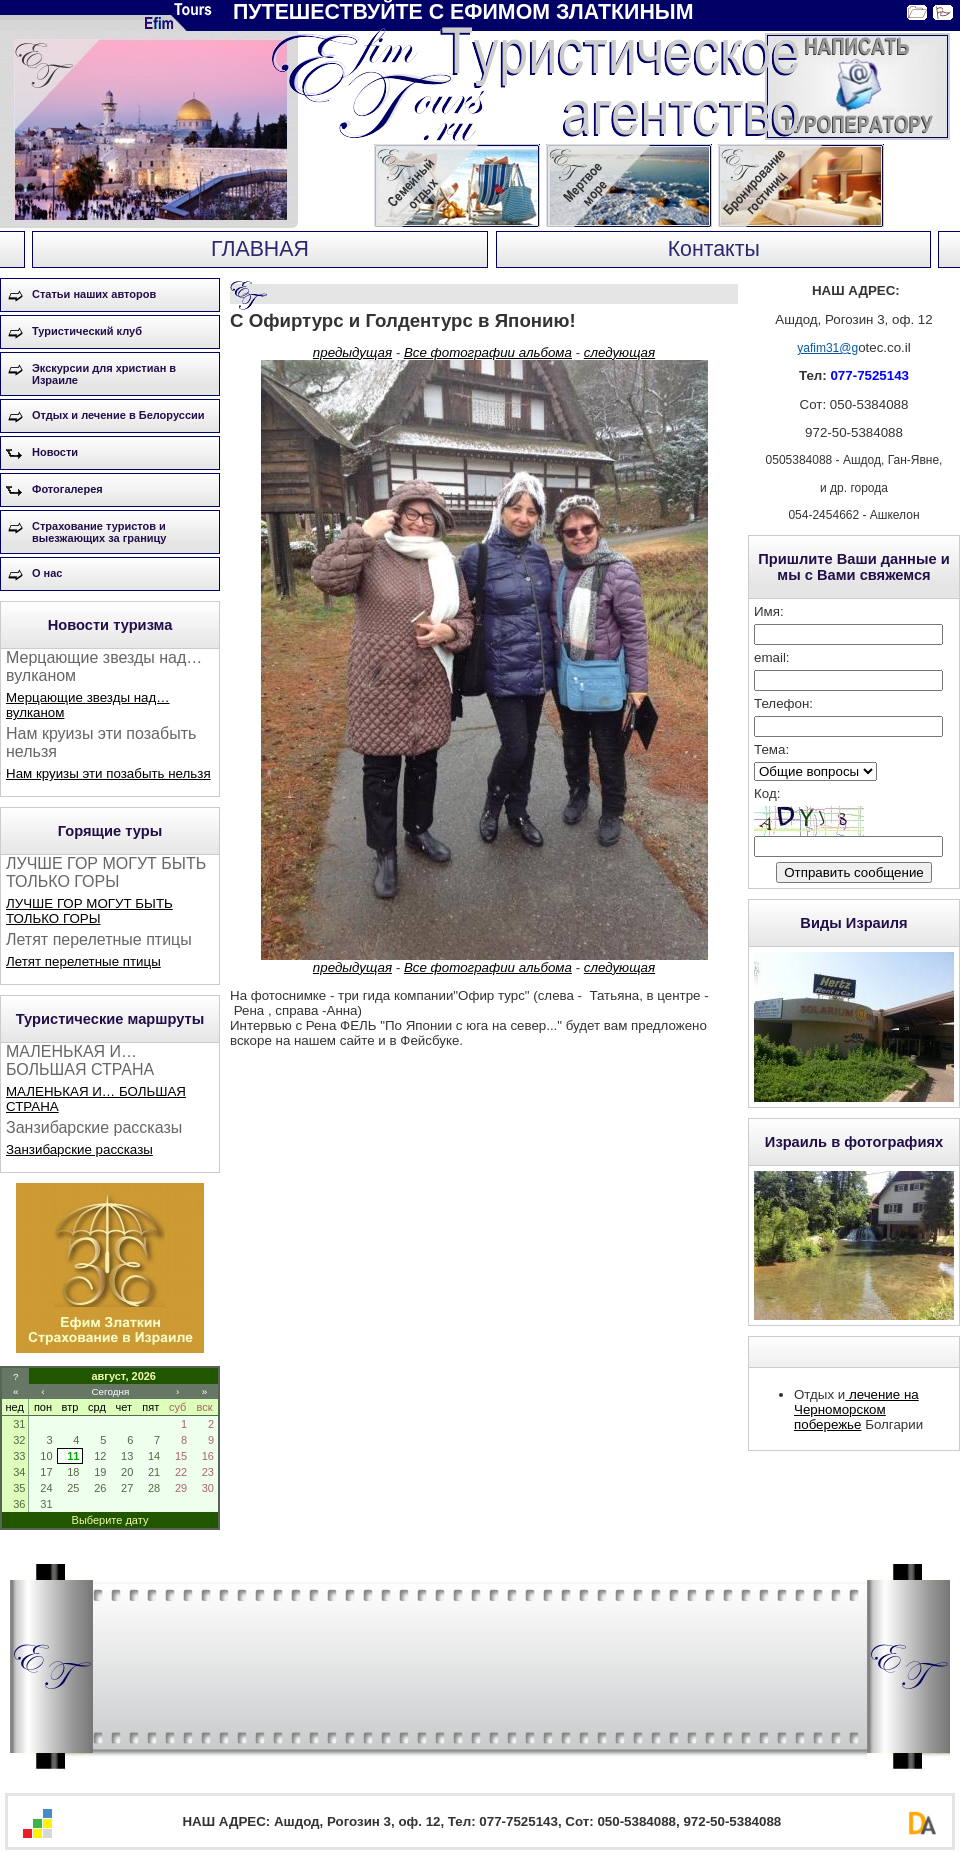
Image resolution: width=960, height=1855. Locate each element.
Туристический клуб (87, 331)
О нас (47, 573)
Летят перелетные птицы (83, 961)
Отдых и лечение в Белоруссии (118, 415)
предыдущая (352, 352)
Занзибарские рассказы (79, 1149)
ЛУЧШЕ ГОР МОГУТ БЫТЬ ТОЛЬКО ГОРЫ (89, 911)
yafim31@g (827, 348)
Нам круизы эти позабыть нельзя (108, 773)
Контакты (714, 249)
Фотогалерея (67, 489)
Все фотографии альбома (488, 352)
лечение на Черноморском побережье (856, 1409)
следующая (619, 352)
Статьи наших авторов (94, 294)
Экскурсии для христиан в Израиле (104, 374)
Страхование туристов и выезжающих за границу (99, 532)
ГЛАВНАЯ (260, 249)
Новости (55, 452)
